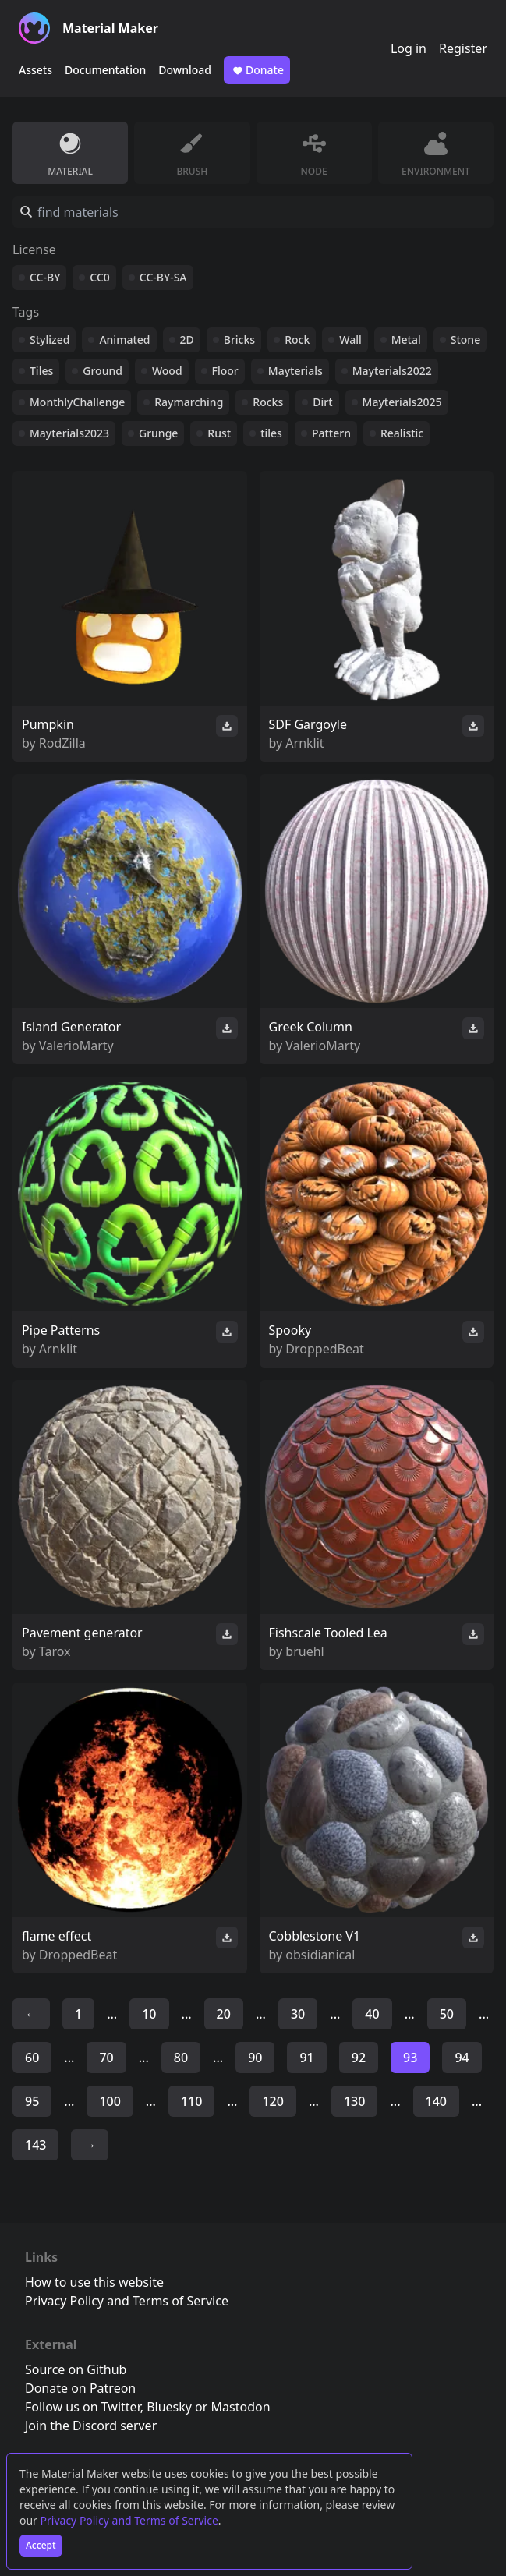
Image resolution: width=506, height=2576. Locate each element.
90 (255, 2057)
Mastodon (241, 2406)
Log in (408, 48)
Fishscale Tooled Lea (328, 1632)
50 (447, 2013)
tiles (271, 433)
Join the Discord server (91, 2425)
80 (181, 2057)
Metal (406, 339)
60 (32, 2057)
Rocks (268, 402)
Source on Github (75, 2369)
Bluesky (169, 2406)
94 (462, 2057)
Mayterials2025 (402, 402)
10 (149, 2013)
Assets (35, 69)
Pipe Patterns (61, 1330)
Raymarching (188, 402)
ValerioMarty (76, 1045)
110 (191, 2101)
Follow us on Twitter (82, 2406)
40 (372, 2013)
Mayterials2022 (392, 370)
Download (184, 69)
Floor (225, 370)
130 (354, 2101)
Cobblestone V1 (315, 1935)
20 (224, 2013)
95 (32, 2101)
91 (306, 2057)
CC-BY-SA (163, 277)
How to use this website (94, 2282)
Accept (41, 2545)
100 (109, 2101)
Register (463, 48)
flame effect (56, 1935)
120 (272, 2101)
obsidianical (320, 1954)
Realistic (401, 433)
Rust (219, 433)
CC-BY (45, 277)
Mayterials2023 (69, 433)
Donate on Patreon (80, 2388)
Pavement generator (82, 1632)
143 (35, 2144)
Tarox (55, 1651)
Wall (350, 339)
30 (298, 2013)
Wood (167, 370)
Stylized (49, 339)
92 (359, 2057)
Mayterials (295, 370)
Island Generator (71, 1026)
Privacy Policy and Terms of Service (129, 2520)
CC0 (100, 277)
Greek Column (310, 1026)
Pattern (331, 433)
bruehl (304, 1651)
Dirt (322, 402)
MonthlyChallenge (77, 402)
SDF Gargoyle (308, 724)
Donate (257, 70)
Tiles (41, 370)
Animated (124, 339)
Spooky (290, 1330)
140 (436, 2101)
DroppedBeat (324, 1348)
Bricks (239, 339)
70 (106, 2057)
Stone (465, 339)
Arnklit (304, 743)
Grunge (158, 433)
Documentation (105, 69)
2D (187, 339)
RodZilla (62, 743)
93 (410, 2057)
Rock (297, 339)
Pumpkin (48, 724)
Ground (102, 370)
